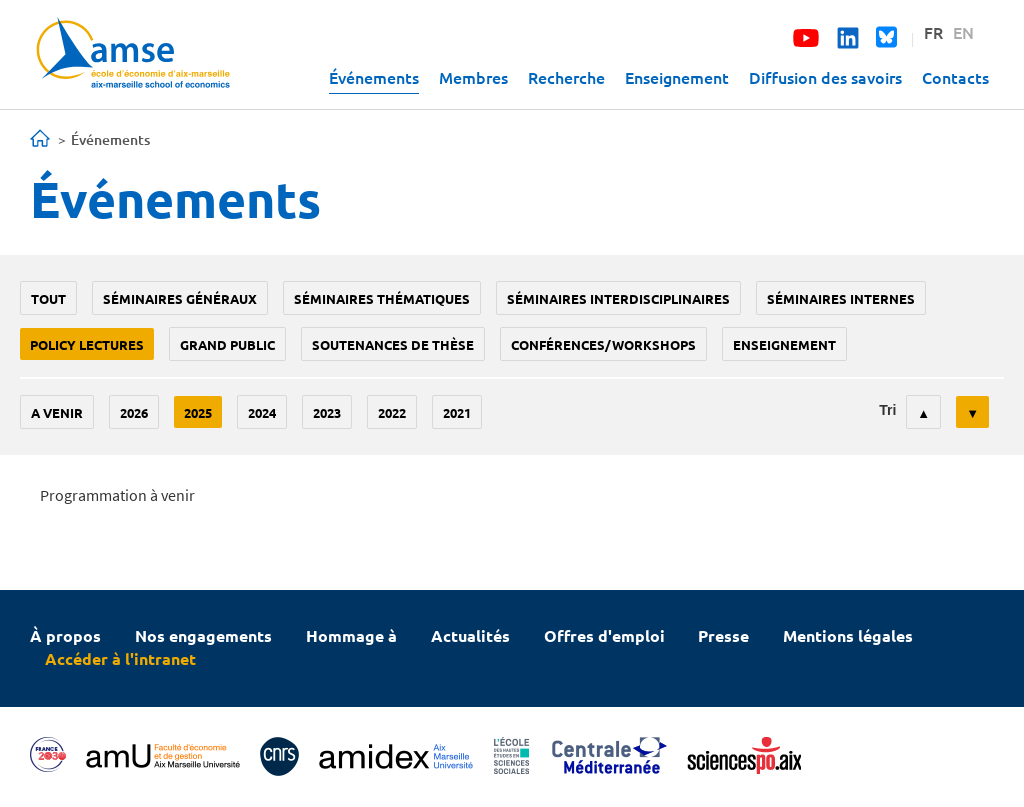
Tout (48, 298)
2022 (392, 412)
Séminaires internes (841, 298)
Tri (887, 410)
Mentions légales (848, 635)
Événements (374, 77)
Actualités (470, 635)
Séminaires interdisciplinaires (618, 298)
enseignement (784, 344)
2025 (198, 412)
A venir (57, 412)
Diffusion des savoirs (825, 77)
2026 (134, 412)
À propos (65, 635)
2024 (262, 412)
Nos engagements (203, 635)
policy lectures (87, 344)
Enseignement (677, 77)
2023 (327, 412)
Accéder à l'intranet (120, 658)
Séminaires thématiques (382, 298)
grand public (227, 344)
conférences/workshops (603, 344)
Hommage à (351, 635)
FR (933, 32)
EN (963, 32)
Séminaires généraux (180, 298)
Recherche (566, 77)
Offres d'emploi (604, 635)
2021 (457, 412)
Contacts (955, 77)
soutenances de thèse (393, 344)
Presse (723, 635)
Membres (473, 77)
